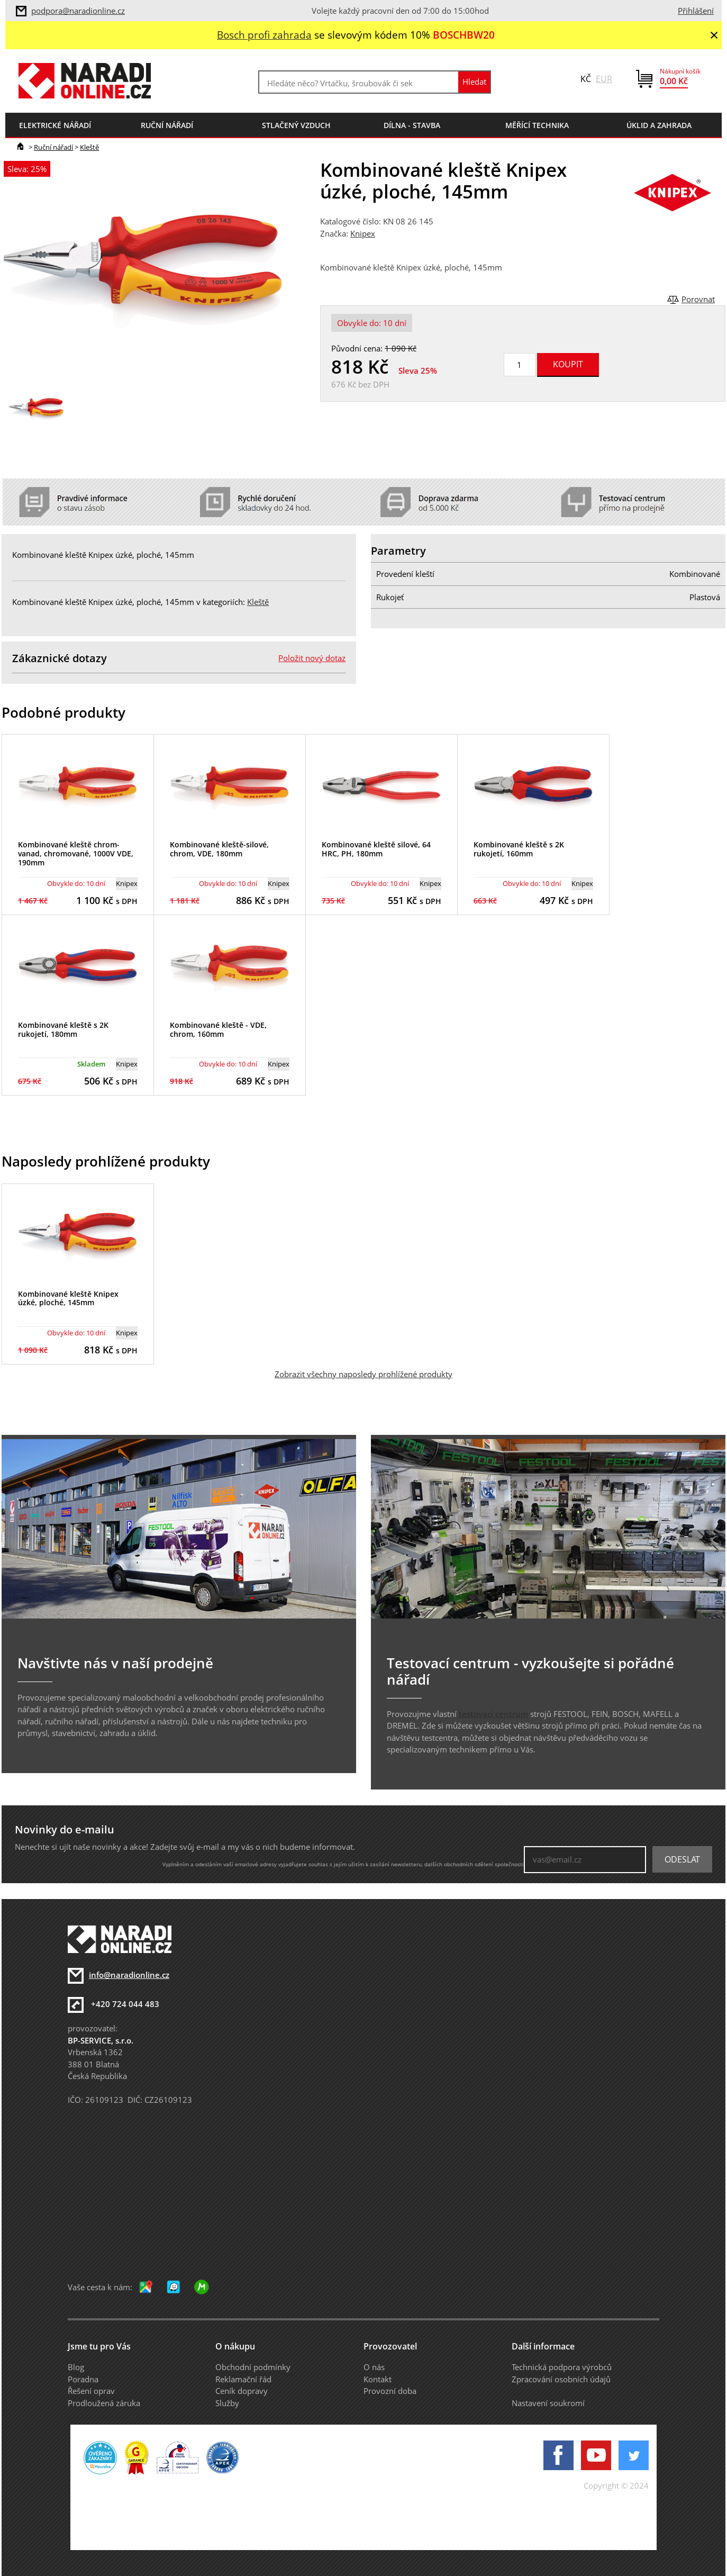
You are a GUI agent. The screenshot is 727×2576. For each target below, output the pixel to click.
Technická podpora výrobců (562, 2367)
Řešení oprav (91, 2390)
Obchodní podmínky (252, 2367)
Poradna (83, 2379)
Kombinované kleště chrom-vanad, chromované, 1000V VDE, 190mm (75, 853)
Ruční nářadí (53, 147)
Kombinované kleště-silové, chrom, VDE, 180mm (219, 848)
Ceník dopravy (241, 2390)
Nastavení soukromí (548, 2403)
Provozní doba (390, 2390)
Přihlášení (696, 10)
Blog (76, 2367)
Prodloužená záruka (104, 2403)
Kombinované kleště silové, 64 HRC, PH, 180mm (376, 848)
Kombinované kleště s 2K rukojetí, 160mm (519, 848)
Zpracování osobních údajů (561, 2379)
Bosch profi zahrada (264, 35)
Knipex (362, 233)
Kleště (89, 147)
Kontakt (378, 2379)
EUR (604, 79)
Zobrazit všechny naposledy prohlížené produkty (363, 1374)
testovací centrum (493, 1714)
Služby (227, 2403)
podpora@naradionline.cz (78, 10)
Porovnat (698, 299)
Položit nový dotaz (312, 658)
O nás (374, 2367)
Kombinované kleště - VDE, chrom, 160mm (218, 1029)
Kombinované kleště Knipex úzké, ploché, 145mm (68, 1298)
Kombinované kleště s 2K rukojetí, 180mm (63, 1029)
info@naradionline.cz (129, 1974)
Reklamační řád (243, 2379)
